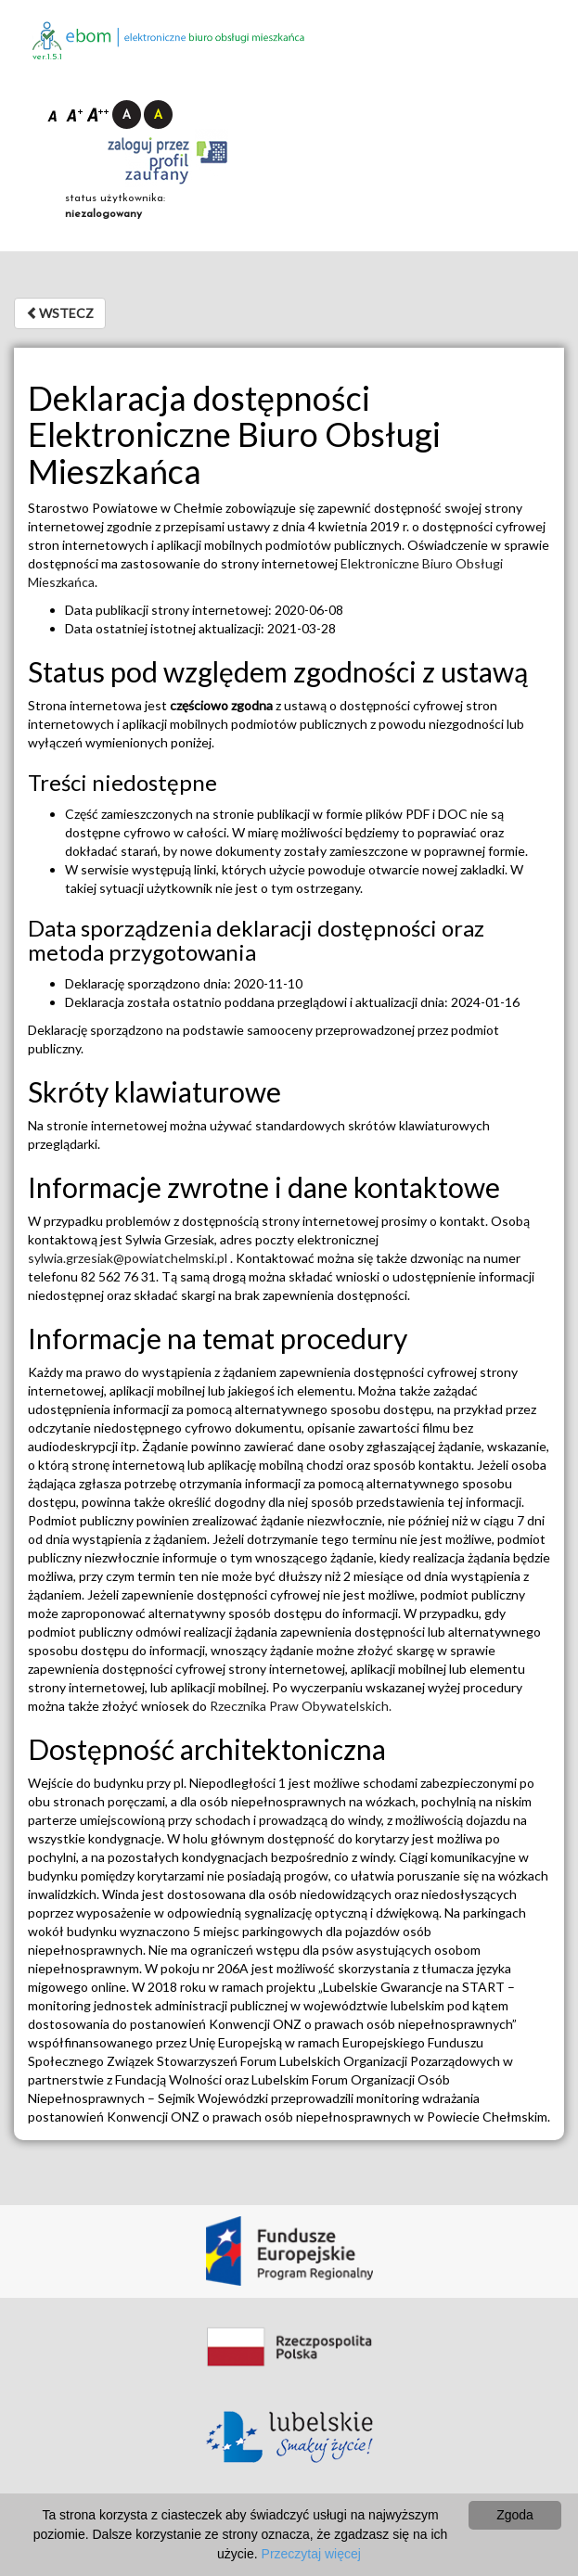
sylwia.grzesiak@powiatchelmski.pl (129, 1258)
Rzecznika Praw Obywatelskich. (301, 1706)
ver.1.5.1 (47, 57)
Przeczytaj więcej (311, 2553)
